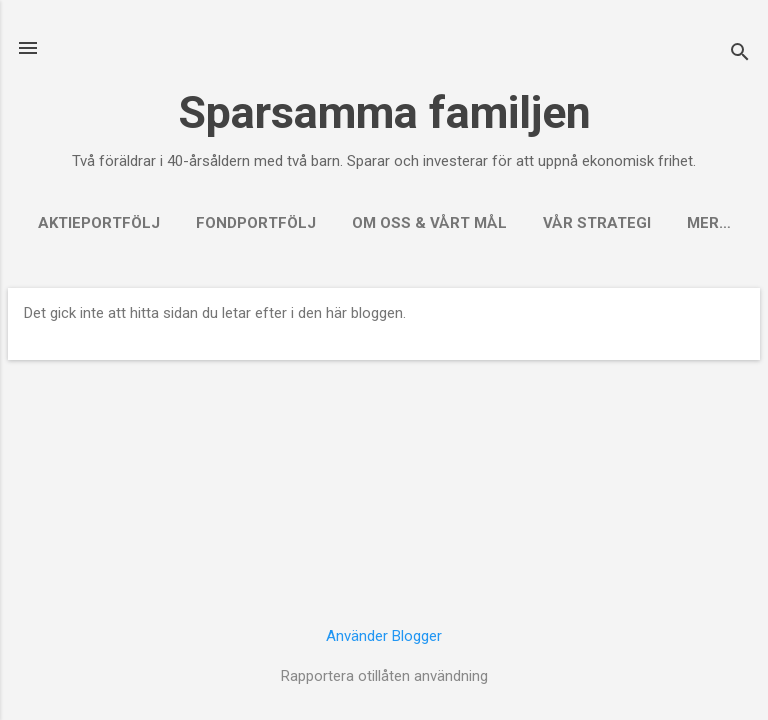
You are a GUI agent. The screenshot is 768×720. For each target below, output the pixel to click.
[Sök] (740, 54)
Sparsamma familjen (384, 112)
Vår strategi (597, 223)
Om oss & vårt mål (429, 223)
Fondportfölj (256, 223)
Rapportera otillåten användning (384, 676)
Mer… (709, 223)
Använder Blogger (384, 636)
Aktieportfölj (99, 223)
